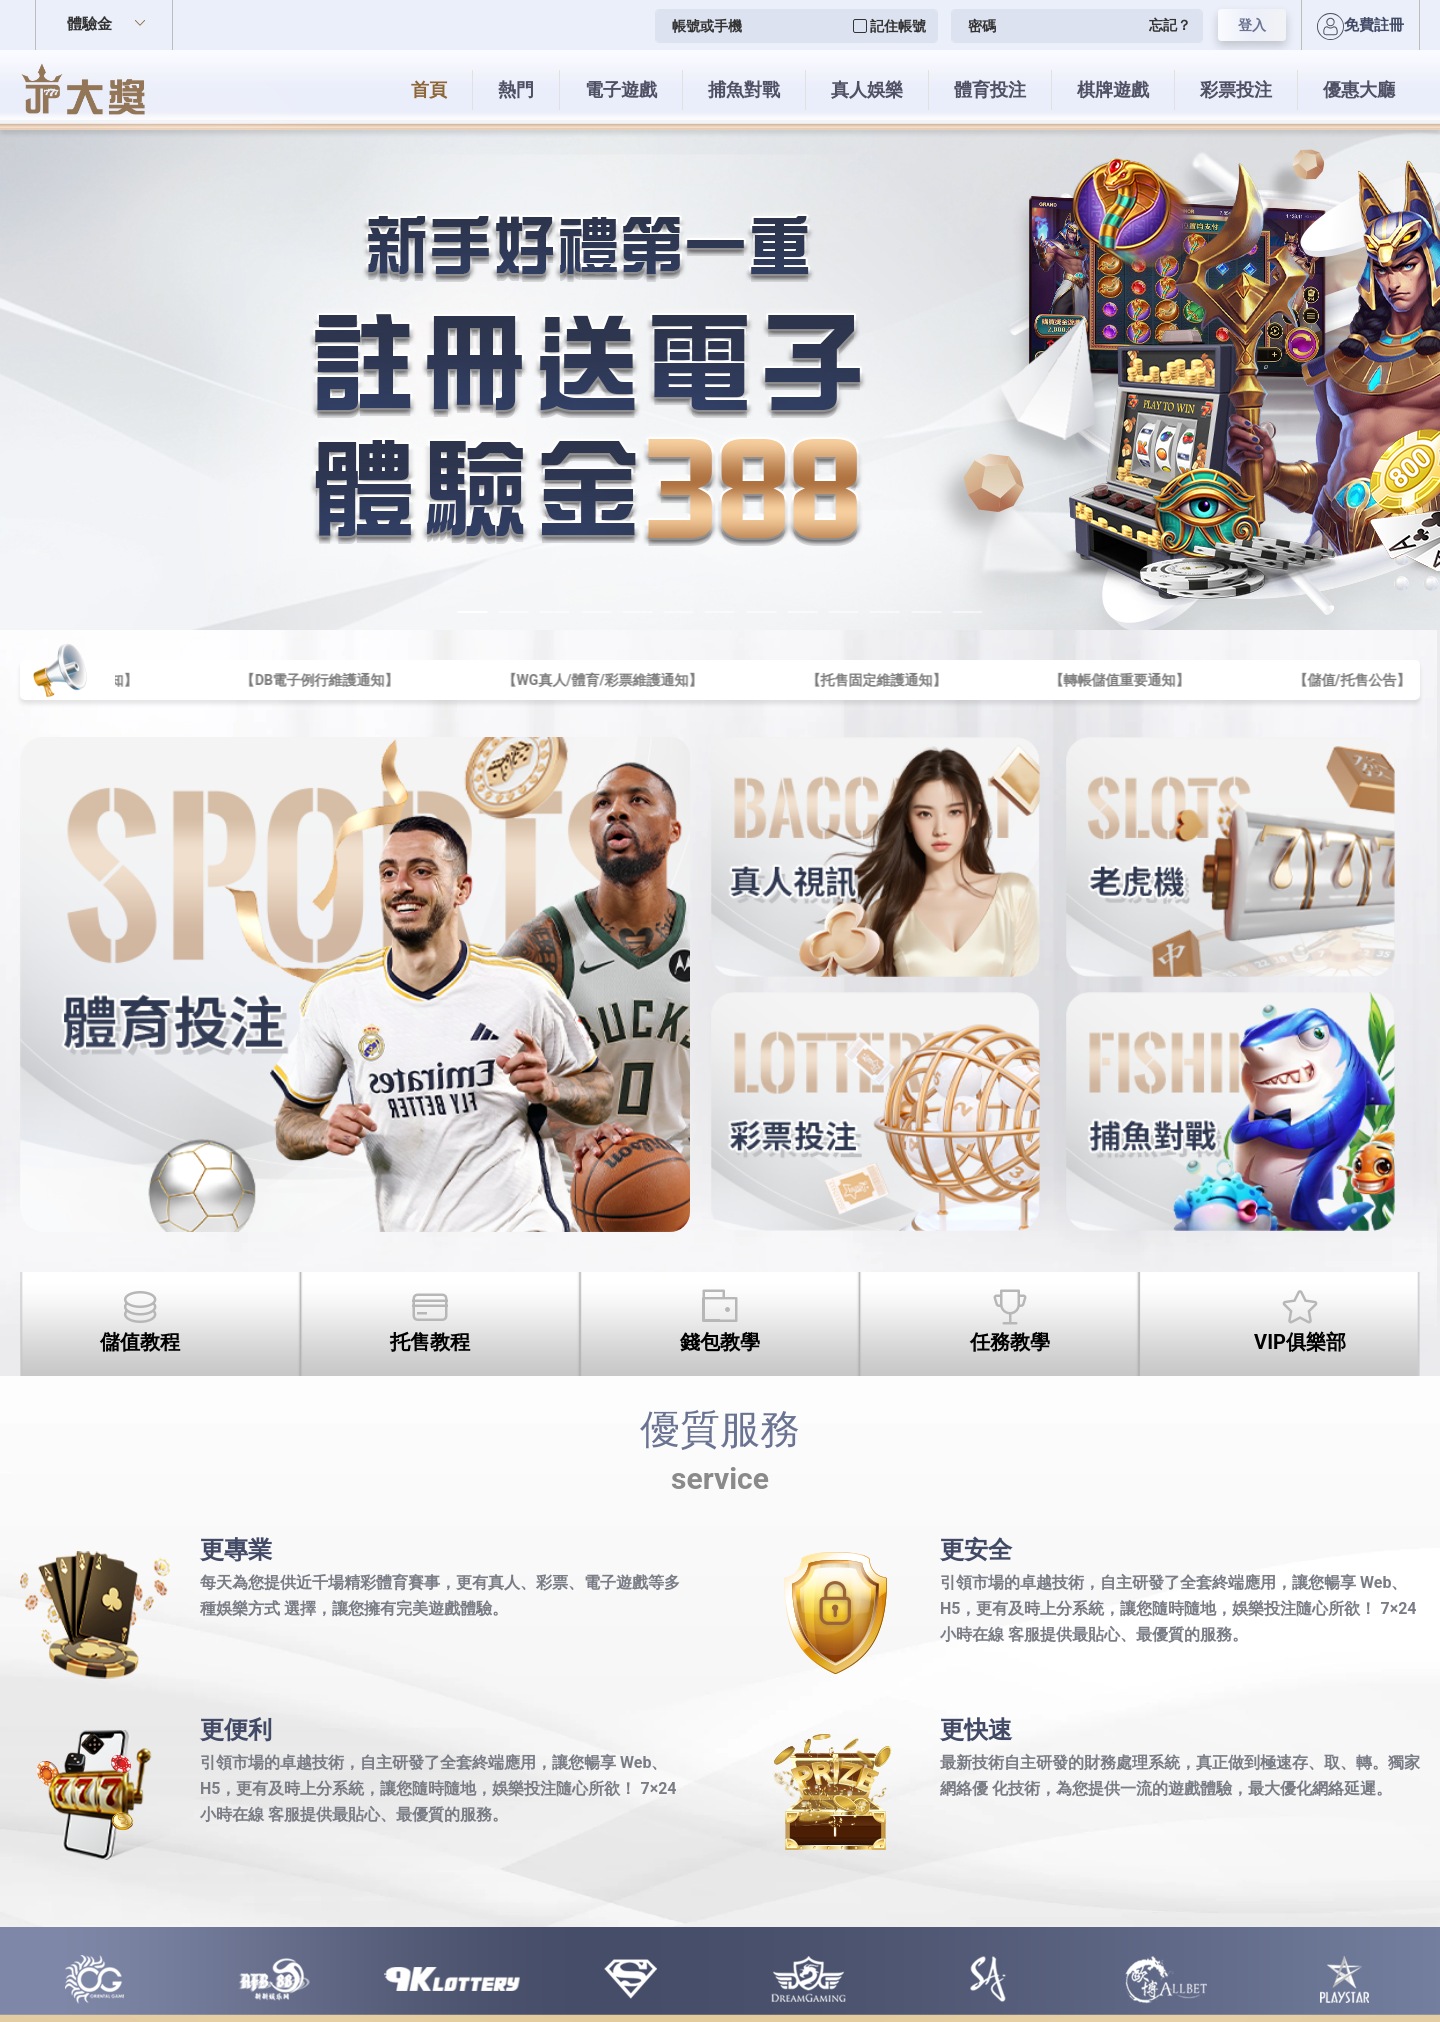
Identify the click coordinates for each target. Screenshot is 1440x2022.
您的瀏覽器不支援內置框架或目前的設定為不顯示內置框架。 (720, 1011)
